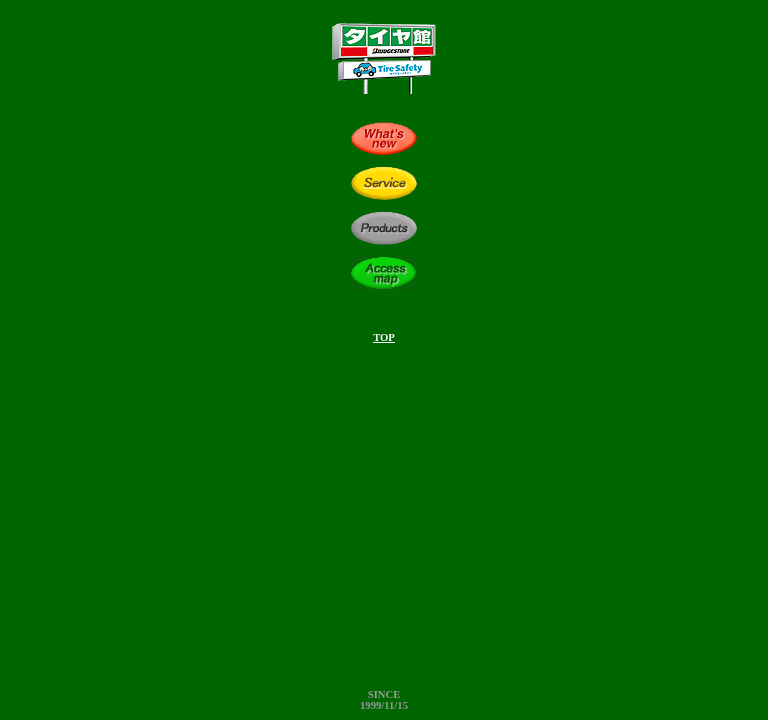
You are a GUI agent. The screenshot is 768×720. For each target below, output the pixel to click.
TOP (384, 337)
